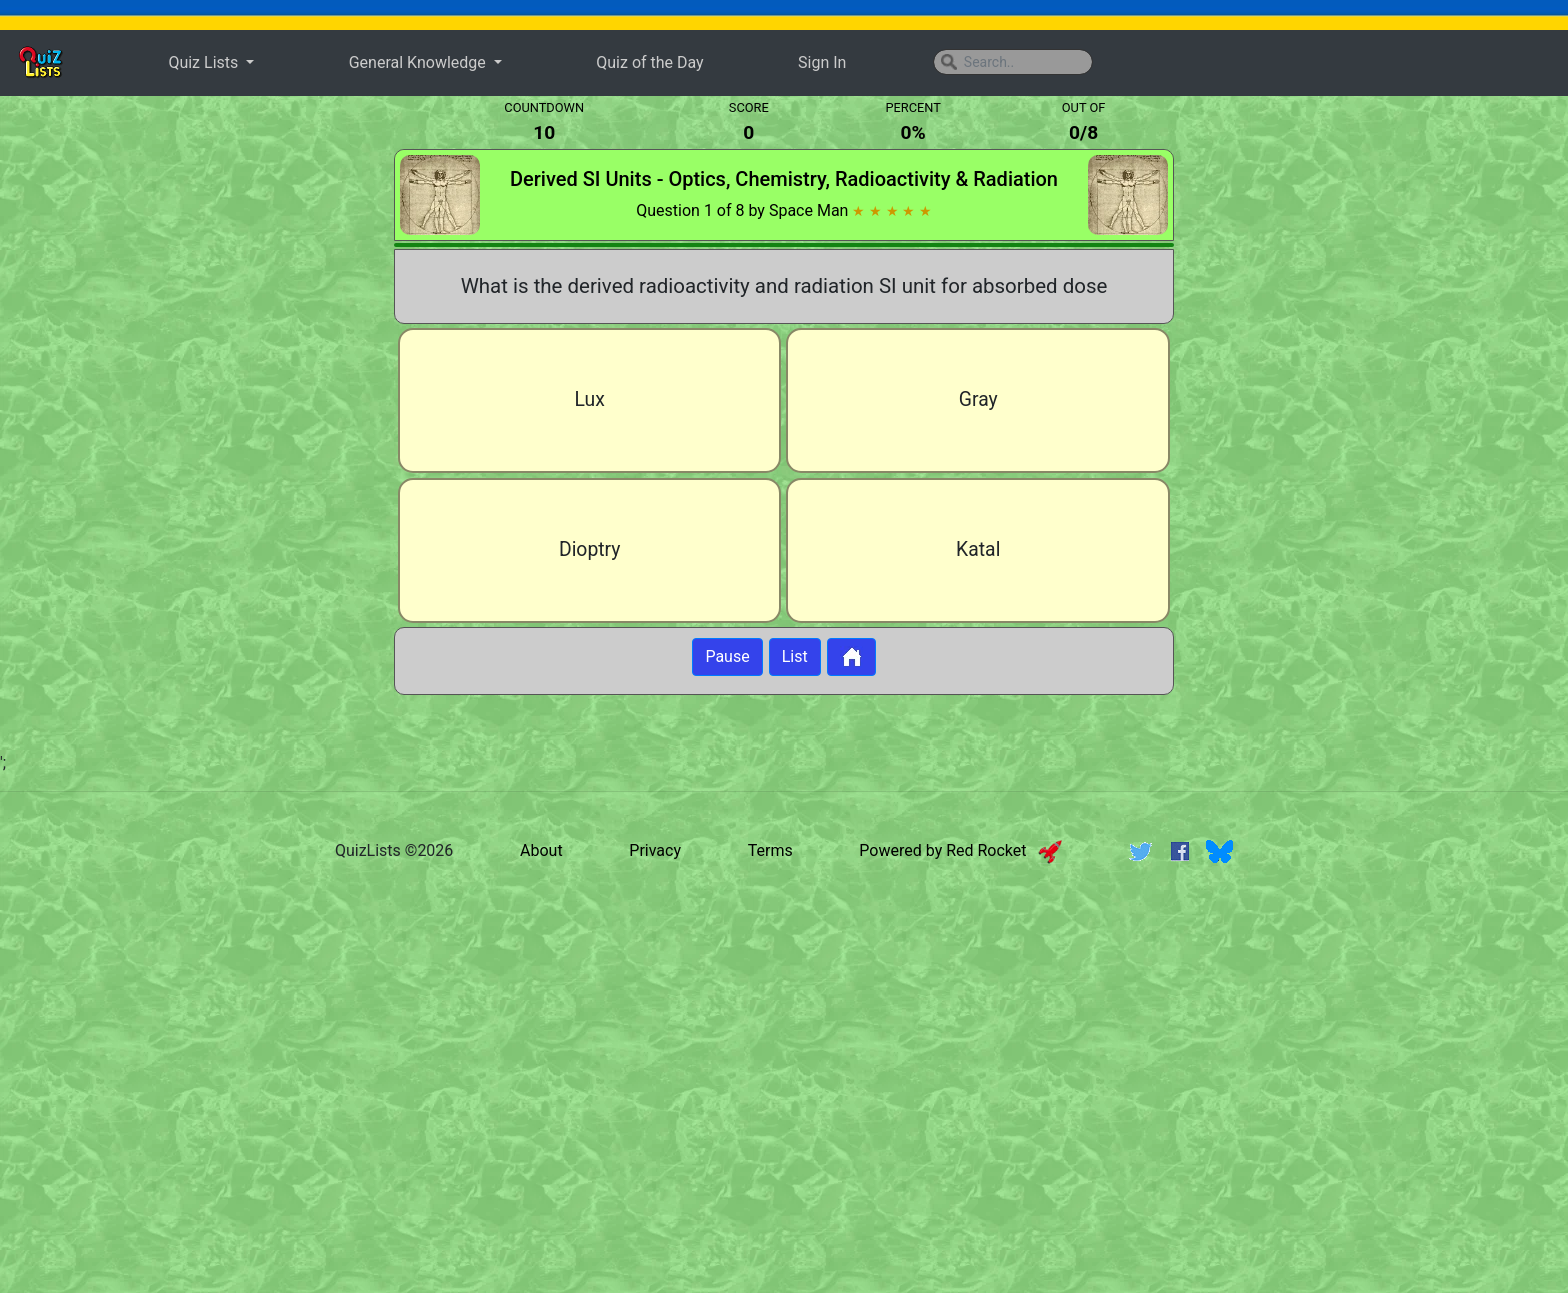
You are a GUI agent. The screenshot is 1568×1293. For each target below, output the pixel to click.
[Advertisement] (173, 424)
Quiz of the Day (649, 62)
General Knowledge (419, 62)
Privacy (655, 851)
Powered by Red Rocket (960, 851)
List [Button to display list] (795, 656)
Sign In (822, 62)
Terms (770, 851)
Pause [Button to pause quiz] (727, 656)
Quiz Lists (205, 62)
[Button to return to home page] (851, 657)
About (541, 851)
